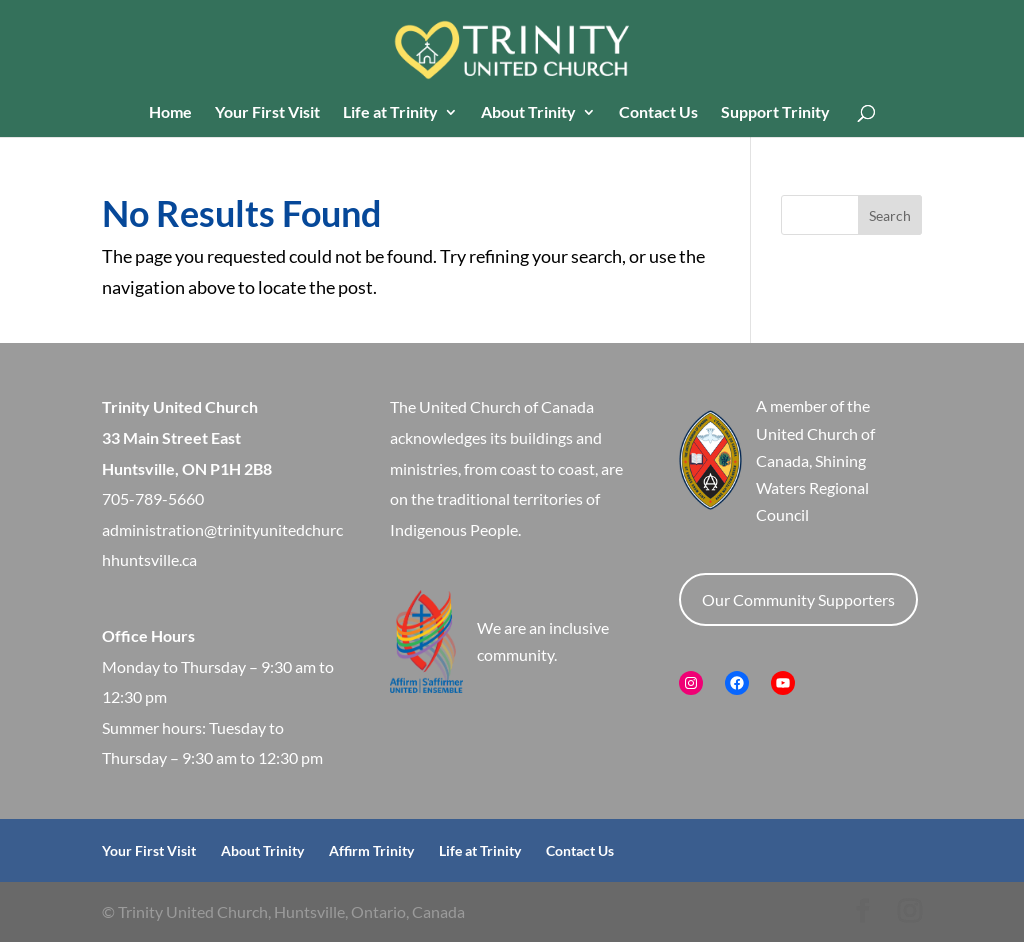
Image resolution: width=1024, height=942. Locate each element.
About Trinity (528, 113)
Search (890, 215)
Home (170, 113)
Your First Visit (267, 113)
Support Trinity (775, 113)
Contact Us (658, 113)
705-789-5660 (153, 498)
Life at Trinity (390, 113)
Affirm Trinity (371, 850)
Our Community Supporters (798, 599)
